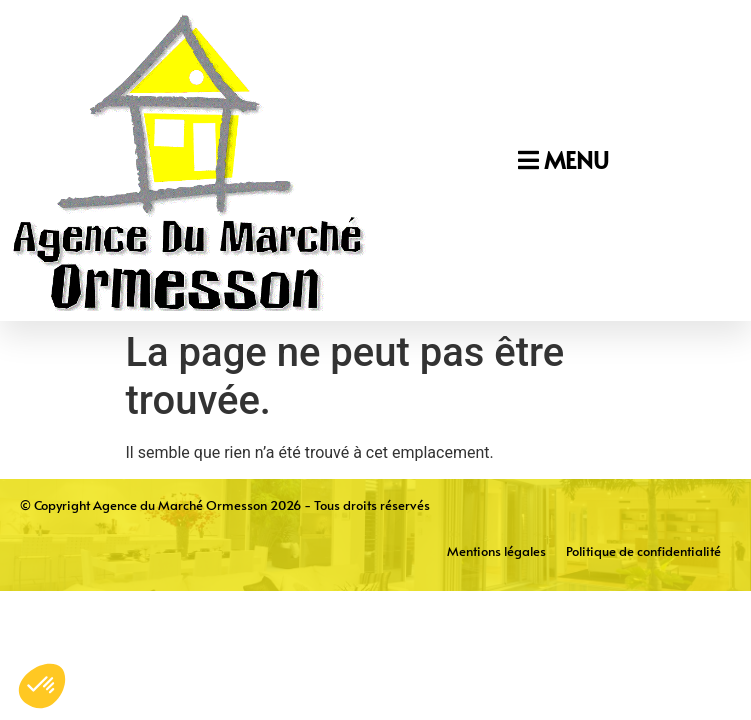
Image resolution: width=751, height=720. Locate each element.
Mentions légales (496, 551)
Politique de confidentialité (643, 551)
